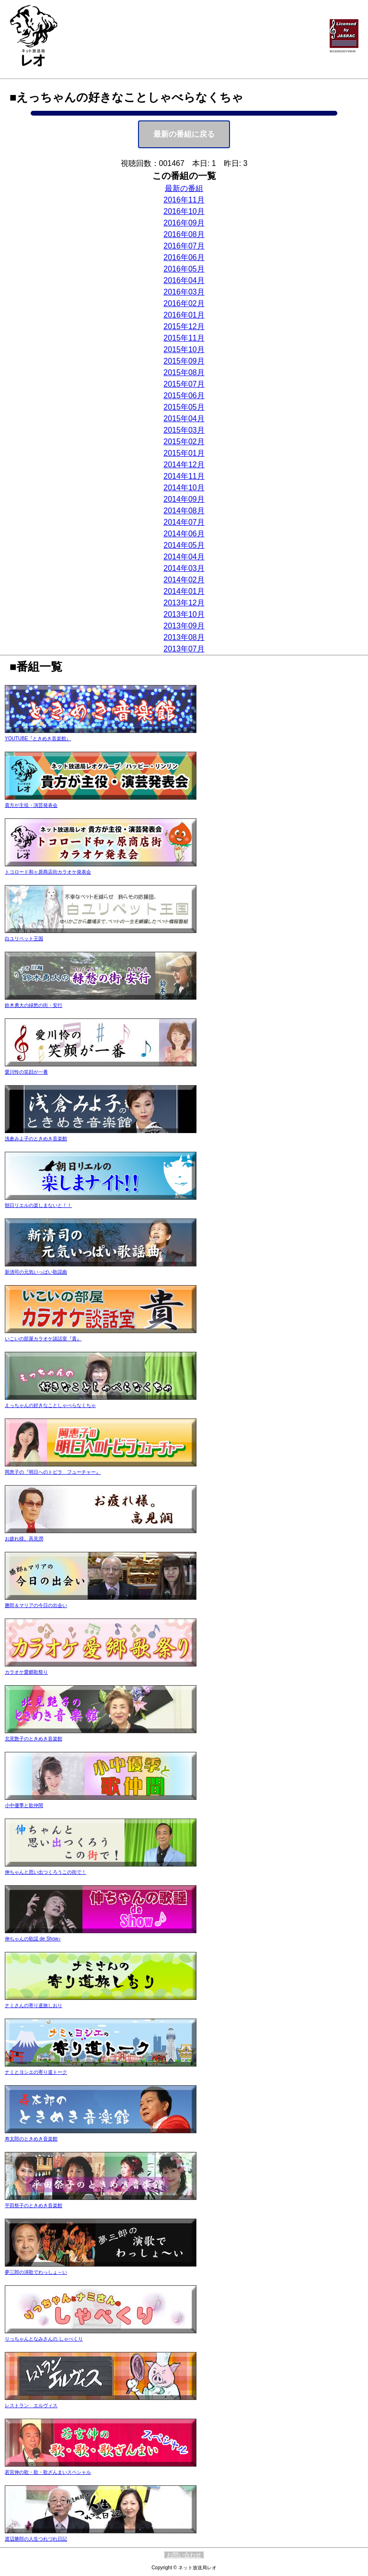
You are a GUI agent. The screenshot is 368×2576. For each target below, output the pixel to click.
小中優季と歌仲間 (100, 1780)
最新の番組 (184, 188)
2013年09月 (183, 626)
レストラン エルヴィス (100, 2380)
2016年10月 (183, 211)
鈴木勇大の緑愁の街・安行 (100, 980)
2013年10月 (183, 614)
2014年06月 (183, 534)
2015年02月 (183, 441)
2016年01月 (183, 315)
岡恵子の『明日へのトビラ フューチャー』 (100, 1446)
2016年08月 (183, 234)
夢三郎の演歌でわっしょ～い (100, 2247)
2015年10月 (183, 349)
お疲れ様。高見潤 (100, 1513)
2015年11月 (183, 338)
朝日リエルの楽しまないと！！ (100, 1180)
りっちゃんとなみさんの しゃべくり (100, 2313)
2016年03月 (183, 292)
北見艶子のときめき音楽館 (100, 1713)
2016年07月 (183, 246)
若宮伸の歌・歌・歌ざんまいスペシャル (100, 2447)
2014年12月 (183, 465)
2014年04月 (183, 557)
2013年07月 (183, 649)
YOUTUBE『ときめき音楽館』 (100, 713)
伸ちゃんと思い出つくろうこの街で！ (100, 1847)
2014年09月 (183, 499)
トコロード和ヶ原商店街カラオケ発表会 (100, 846)
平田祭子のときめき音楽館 (100, 2180)
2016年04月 (183, 280)
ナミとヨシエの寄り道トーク (100, 2047)
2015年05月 (183, 407)
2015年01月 (183, 453)
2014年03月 (183, 568)
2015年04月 (183, 418)
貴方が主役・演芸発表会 (100, 780)
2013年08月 (183, 637)
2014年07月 (183, 522)
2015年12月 (183, 326)
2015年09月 (183, 361)
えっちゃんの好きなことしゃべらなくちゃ (100, 1380)
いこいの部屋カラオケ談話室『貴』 (100, 1313)
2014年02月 (183, 580)
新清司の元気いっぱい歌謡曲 (100, 1246)
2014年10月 (183, 488)
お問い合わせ (184, 2555)
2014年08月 (183, 511)
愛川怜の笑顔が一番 (100, 1046)
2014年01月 (183, 591)
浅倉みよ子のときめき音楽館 (100, 1113)
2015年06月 (183, 395)
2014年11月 (183, 476)
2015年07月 (183, 384)
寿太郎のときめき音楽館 (100, 2113)
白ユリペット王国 (100, 913)
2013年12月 (183, 603)
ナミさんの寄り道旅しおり (100, 1980)
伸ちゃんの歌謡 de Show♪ (100, 1913)
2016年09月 (183, 223)
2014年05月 (183, 545)
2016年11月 (183, 200)
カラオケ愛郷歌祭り (100, 1647)
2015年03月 (183, 430)
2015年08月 (183, 372)
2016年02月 (183, 303)
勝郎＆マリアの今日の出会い (100, 1580)
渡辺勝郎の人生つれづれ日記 (100, 2513)
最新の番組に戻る (184, 134)
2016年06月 (183, 257)
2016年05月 (183, 269)
